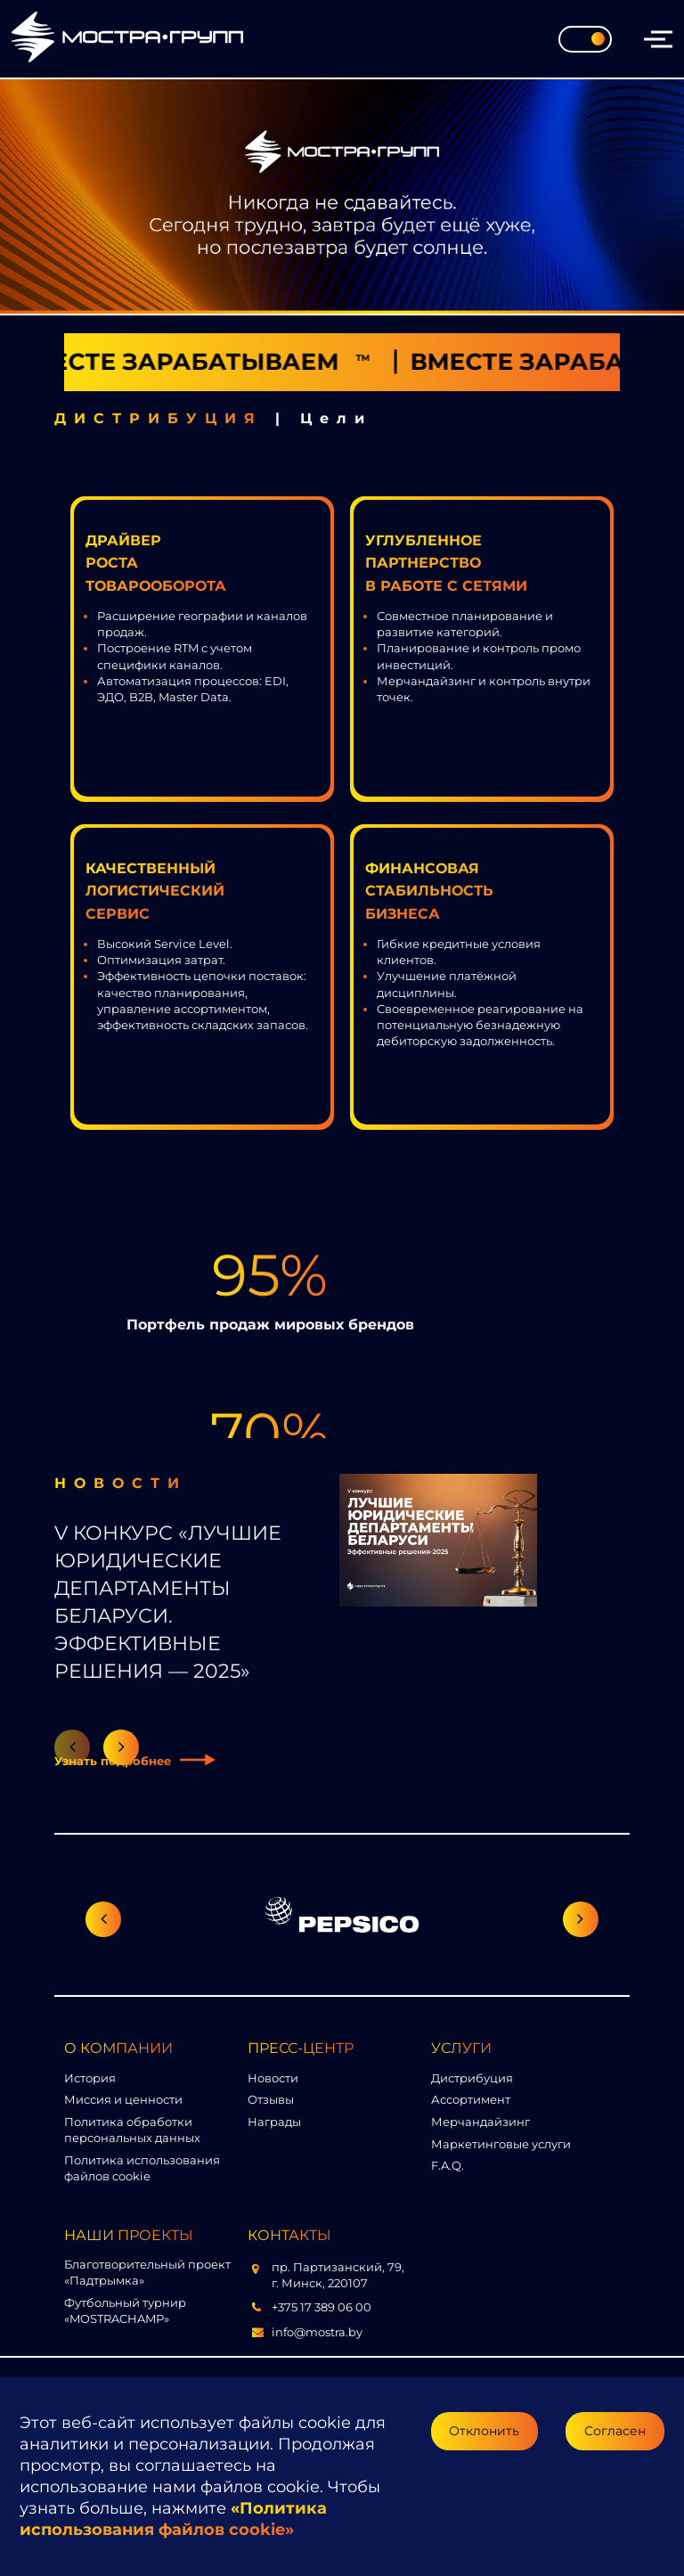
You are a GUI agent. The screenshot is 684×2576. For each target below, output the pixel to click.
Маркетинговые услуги (501, 2144)
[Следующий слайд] (580, 1919)
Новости (273, 2078)
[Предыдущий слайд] (103, 1919)
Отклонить (484, 2431)
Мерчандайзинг (480, 2121)
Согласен (615, 2431)
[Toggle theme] (585, 39)
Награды (274, 2121)
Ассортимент (470, 2099)
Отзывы (271, 2099)
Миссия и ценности (123, 2099)
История (90, 2078)
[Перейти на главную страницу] (127, 39)
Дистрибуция (472, 2078)
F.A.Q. (447, 2165)
